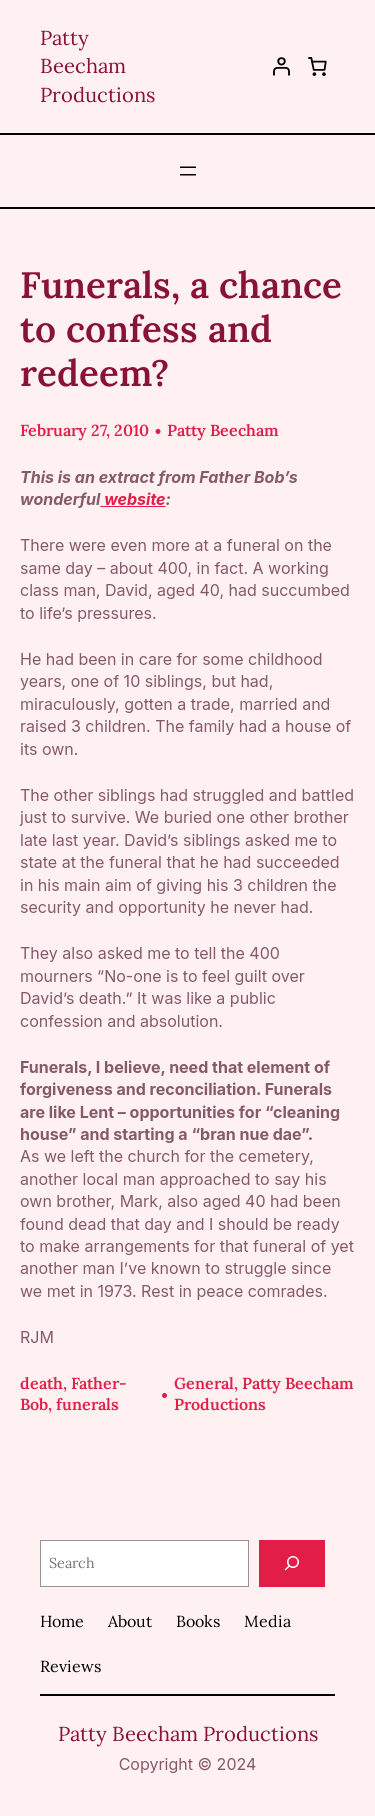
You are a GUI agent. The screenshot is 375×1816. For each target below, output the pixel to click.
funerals (87, 1404)
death (41, 1383)
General (204, 1383)
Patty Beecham (223, 430)
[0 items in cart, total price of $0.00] (317, 66)
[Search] (292, 1563)
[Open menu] (188, 171)
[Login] (281, 66)
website (132, 499)
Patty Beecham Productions (97, 66)
